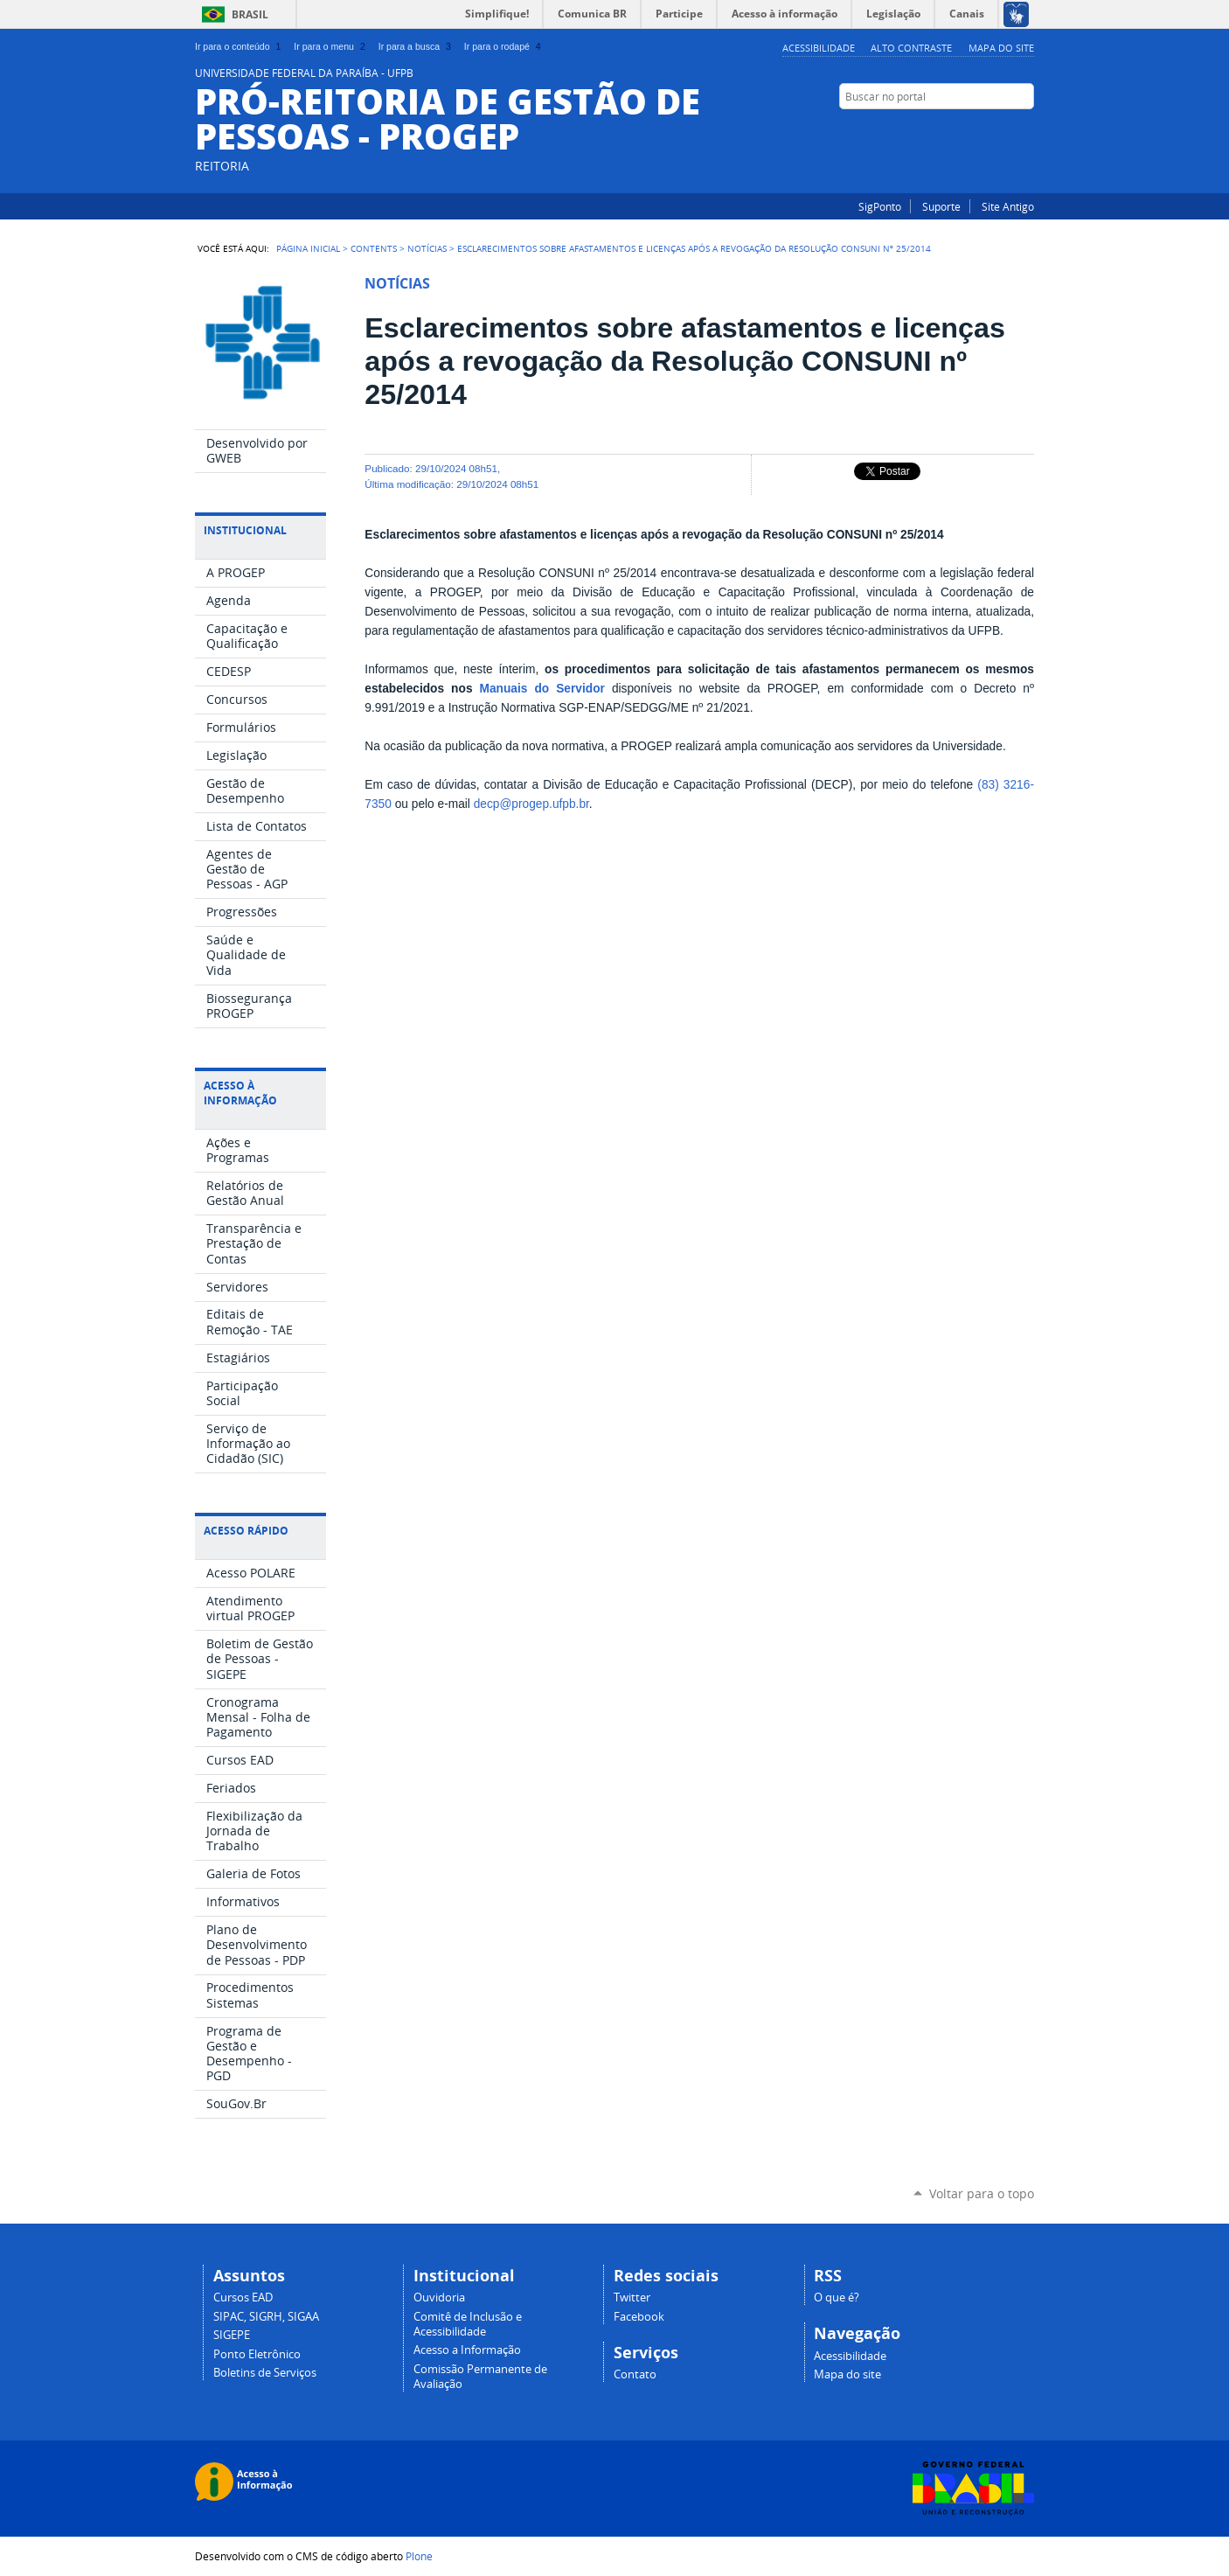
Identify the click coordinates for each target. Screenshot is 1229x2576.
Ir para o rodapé (504, 46)
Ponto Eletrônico (257, 2354)
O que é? (836, 2297)
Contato (635, 2374)
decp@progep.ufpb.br (531, 804)
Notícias (427, 248)
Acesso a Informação (467, 2350)
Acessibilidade (818, 47)
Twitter (632, 2297)
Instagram (1003, 130)
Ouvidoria (439, 2297)
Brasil (250, 14)
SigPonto (879, 206)
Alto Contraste (911, 47)
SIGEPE (231, 2335)
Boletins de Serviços (264, 2372)
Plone (419, 2556)
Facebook (1025, 130)
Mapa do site (1001, 47)
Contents (374, 248)
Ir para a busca (416, 46)
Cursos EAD (243, 2297)
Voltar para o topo (981, 2193)
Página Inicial (308, 248)
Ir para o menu (331, 46)
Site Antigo (1008, 206)
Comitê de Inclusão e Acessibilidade (467, 2324)
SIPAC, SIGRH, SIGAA (266, 2316)
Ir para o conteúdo (239, 46)
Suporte (941, 206)
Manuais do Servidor (542, 688)
